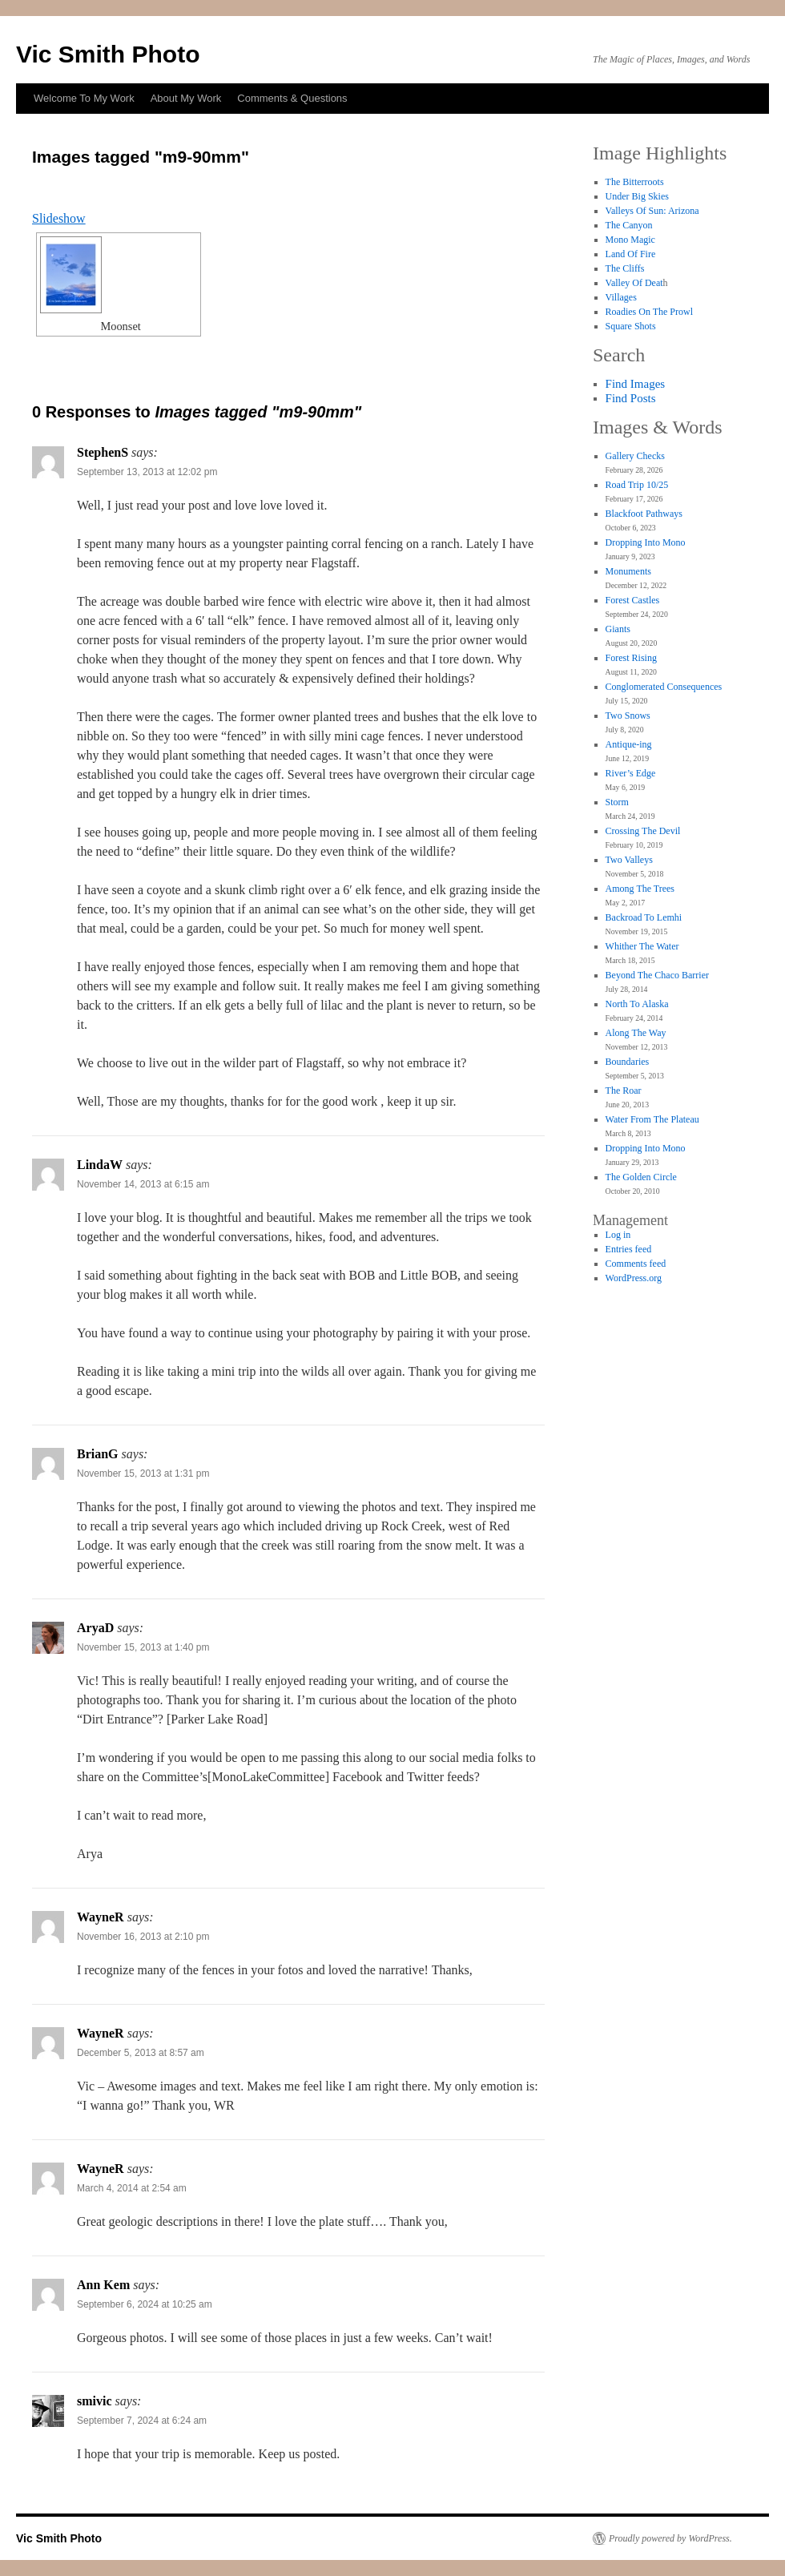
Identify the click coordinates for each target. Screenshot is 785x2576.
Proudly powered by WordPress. (670, 2538)
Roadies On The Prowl (649, 311)
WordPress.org (634, 1278)
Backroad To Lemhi (644, 917)
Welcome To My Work (84, 98)
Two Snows (628, 715)
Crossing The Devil (643, 830)
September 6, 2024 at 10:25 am (144, 2304)
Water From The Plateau (652, 1119)
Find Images (636, 383)
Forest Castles (633, 600)
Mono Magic (630, 239)
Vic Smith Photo (107, 54)
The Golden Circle (641, 1177)
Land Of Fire (631, 254)
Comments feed (636, 1263)
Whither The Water (642, 946)
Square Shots (631, 326)
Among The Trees (640, 888)
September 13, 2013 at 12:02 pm (147, 472)
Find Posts (631, 398)
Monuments (628, 571)
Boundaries (628, 1061)
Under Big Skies (637, 196)
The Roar (624, 1090)
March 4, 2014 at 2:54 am (132, 2188)
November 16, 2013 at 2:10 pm (143, 1936)
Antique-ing (629, 744)
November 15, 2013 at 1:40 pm (143, 1647)
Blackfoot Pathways (644, 513)
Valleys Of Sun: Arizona (652, 210)
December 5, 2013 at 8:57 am (140, 2052)
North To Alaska (637, 1004)
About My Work (186, 98)
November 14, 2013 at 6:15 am (143, 1184)
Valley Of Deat (634, 282)
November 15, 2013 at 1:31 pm (143, 1473)
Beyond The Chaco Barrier (657, 975)
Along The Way (636, 1032)
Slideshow (59, 218)
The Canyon (629, 225)
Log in (618, 1234)
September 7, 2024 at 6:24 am (142, 2420)
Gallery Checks (635, 456)
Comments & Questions (292, 98)
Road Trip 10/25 (637, 484)
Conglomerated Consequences (664, 686)
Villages (621, 297)
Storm (617, 802)
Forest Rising (631, 657)
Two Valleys (629, 859)
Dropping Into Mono (646, 542)
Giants (618, 629)
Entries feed (629, 1249)
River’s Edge (631, 773)
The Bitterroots (635, 181)
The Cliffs (625, 268)
